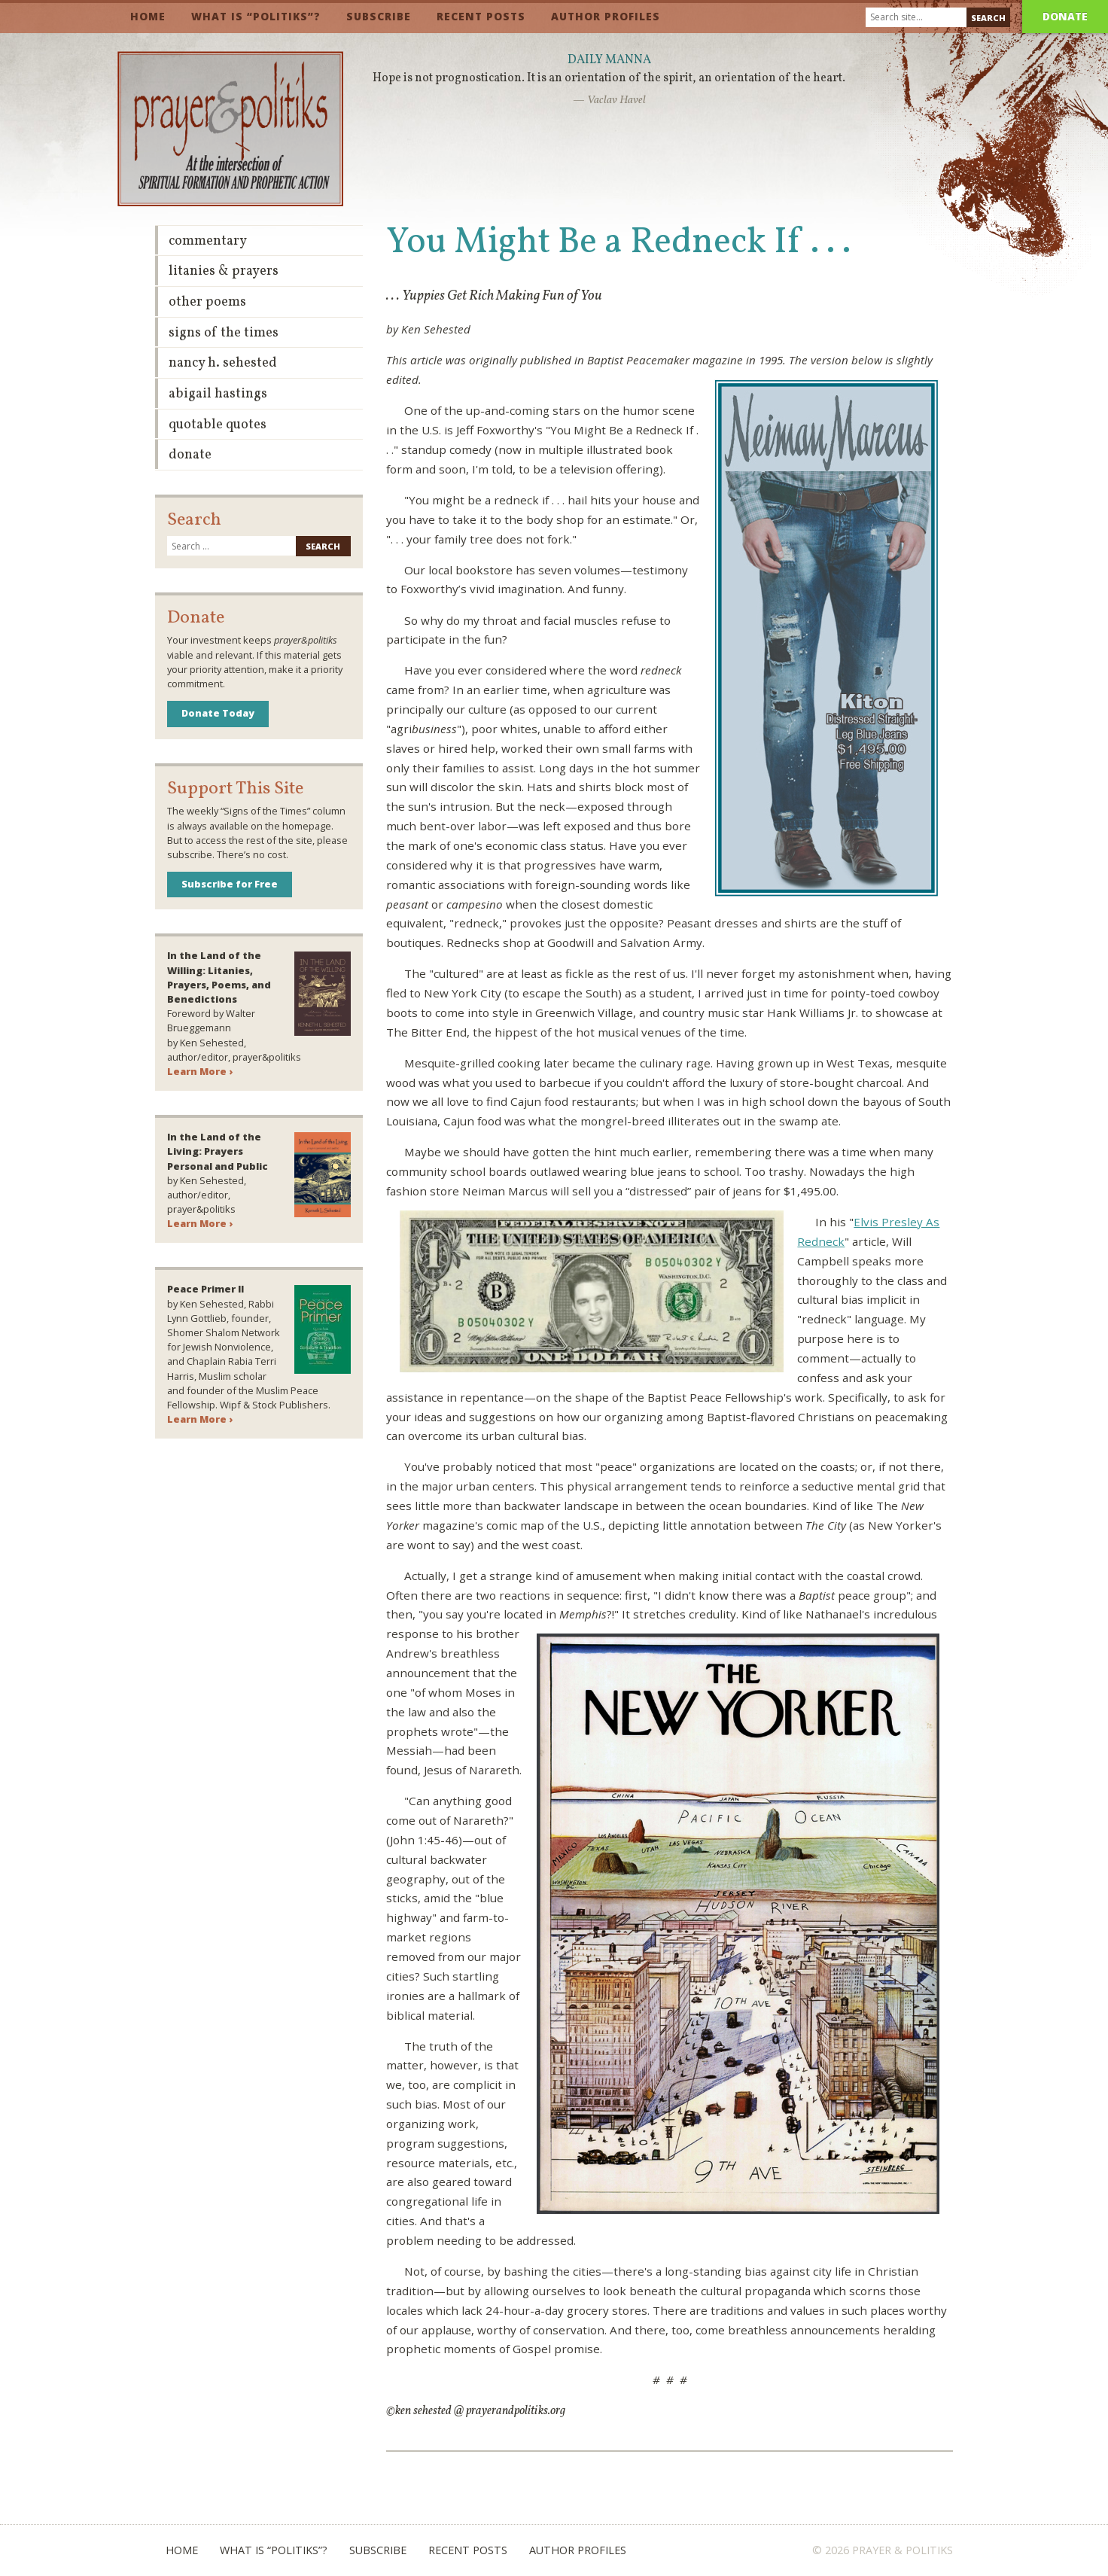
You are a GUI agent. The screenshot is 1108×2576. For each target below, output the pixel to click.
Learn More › (200, 1071)
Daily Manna (609, 60)
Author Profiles (605, 16)
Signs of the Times (224, 333)
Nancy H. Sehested (223, 363)
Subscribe (378, 16)
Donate (1065, 16)
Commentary (208, 241)
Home (148, 16)
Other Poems (207, 302)
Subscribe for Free (229, 884)
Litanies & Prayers (224, 271)
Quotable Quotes (217, 425)
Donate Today (217, 713)
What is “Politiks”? (256, 16)
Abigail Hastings (218, 394)
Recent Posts (481, 16)
